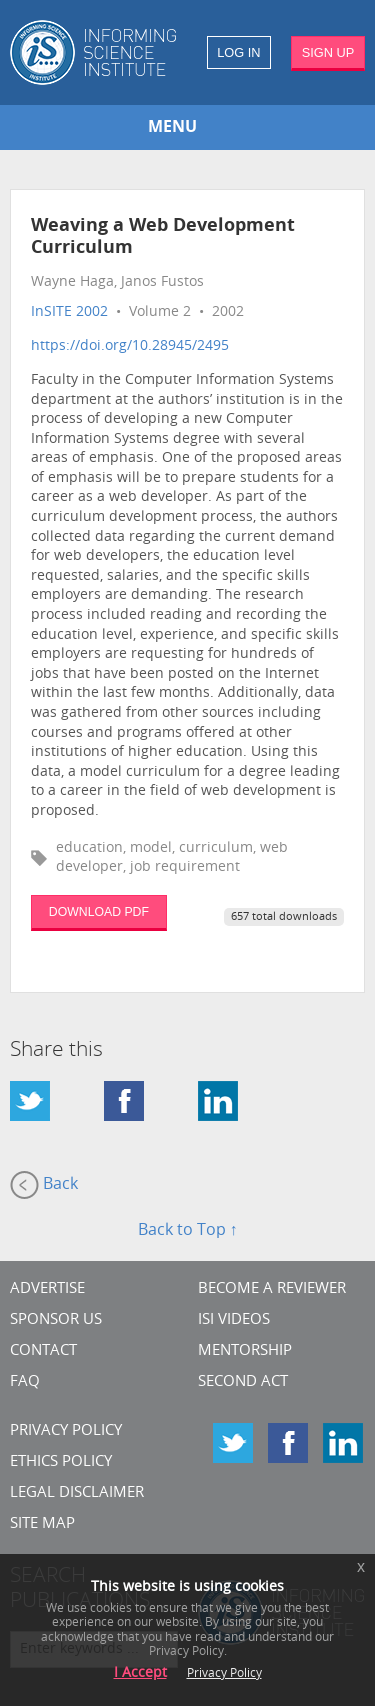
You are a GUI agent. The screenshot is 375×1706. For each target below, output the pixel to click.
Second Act (243, 1382)
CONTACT (43, 1351)
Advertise (47, 1289)
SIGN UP (328, 52)
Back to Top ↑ (188, 1231)
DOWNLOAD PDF (99, 912)
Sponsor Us (56, 1320)
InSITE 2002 (69, 312)
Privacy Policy (66, 1431)
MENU (172, 128)
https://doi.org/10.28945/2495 (130, 346)
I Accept (140, 1673)
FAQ (25, 1382)
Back (44, 1185)
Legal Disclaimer (77, 1493)
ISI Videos (234, 1320)
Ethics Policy (61, 1462)
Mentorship (245, 1351)
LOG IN (238, 52)
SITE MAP (42, 1524)
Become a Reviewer (272, 1289)
